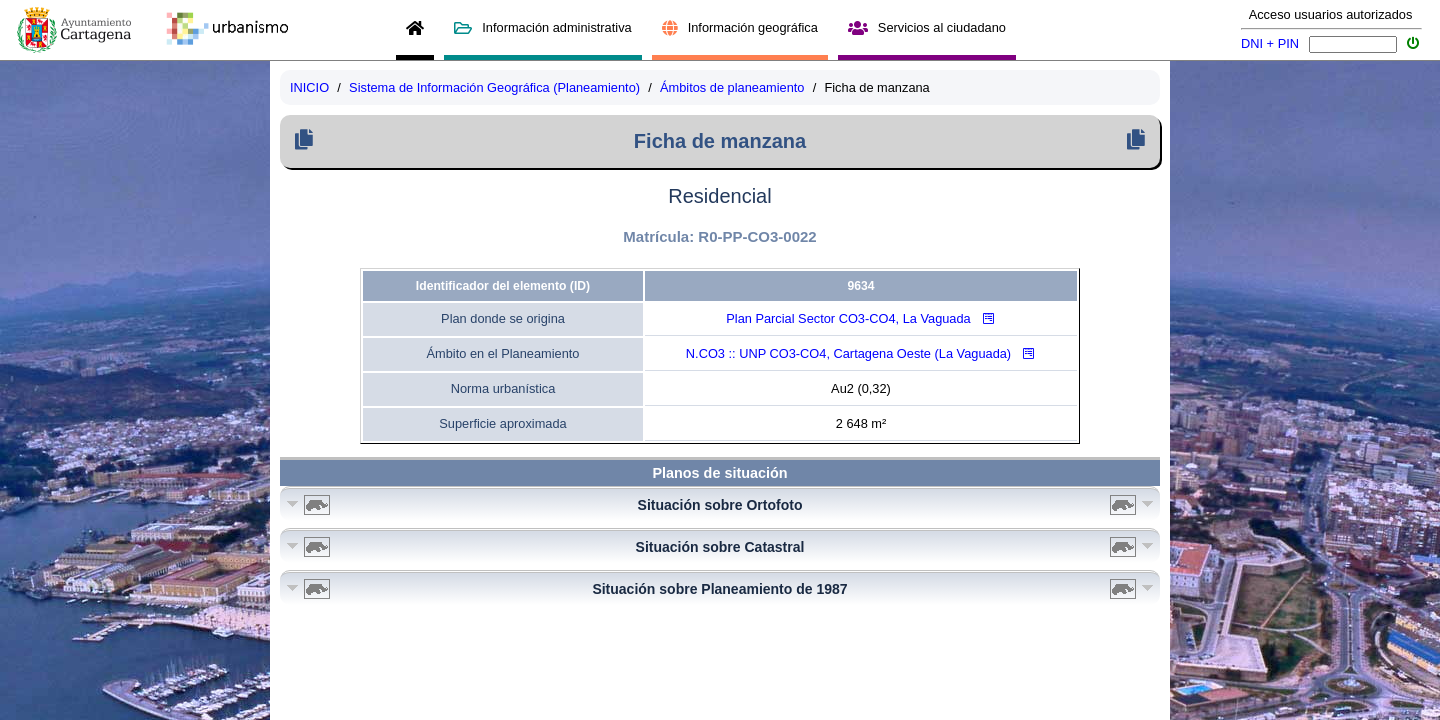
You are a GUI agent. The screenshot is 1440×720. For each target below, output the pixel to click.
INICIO (309, 87)
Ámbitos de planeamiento (732, 87)
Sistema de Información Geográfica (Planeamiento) (494, 87)
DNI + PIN (1270, 43)
